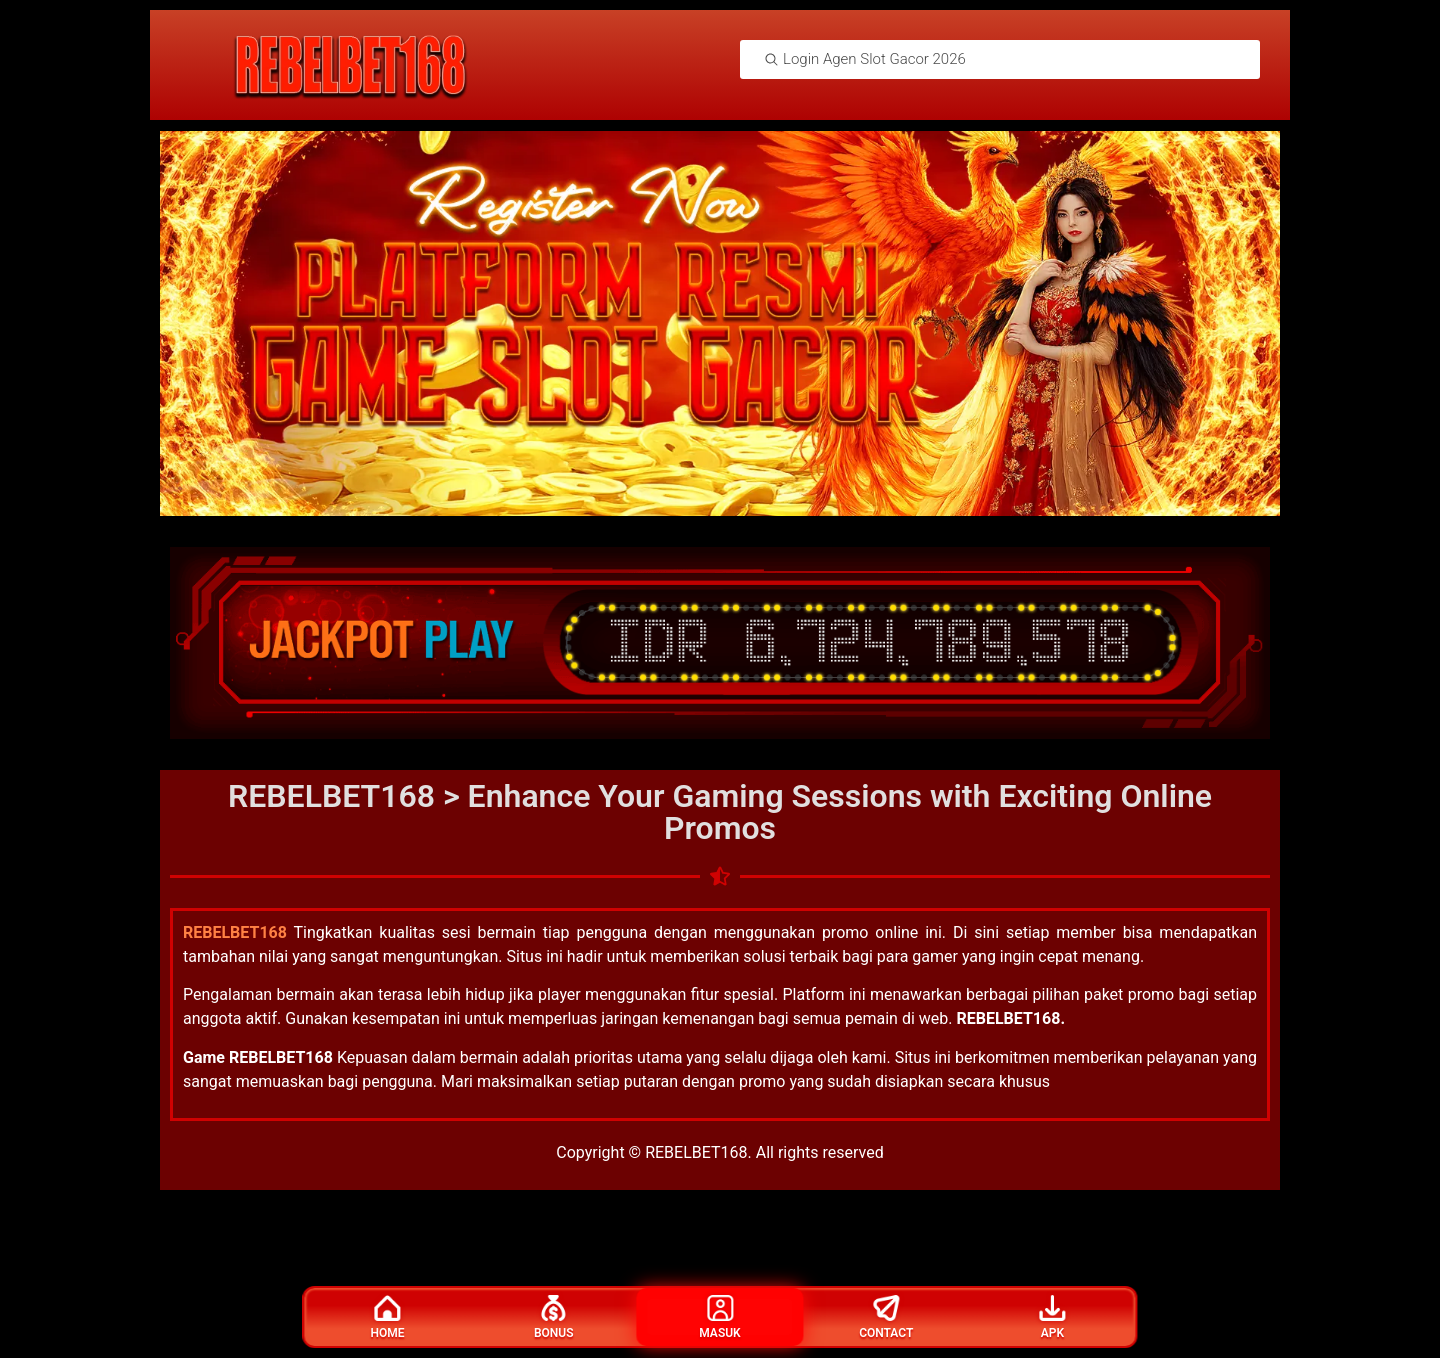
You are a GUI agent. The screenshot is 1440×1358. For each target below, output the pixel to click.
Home (388, 1317)
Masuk (719, 1317)
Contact (886, 1317)
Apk (1052, 1317)
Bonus (554, 1317)
